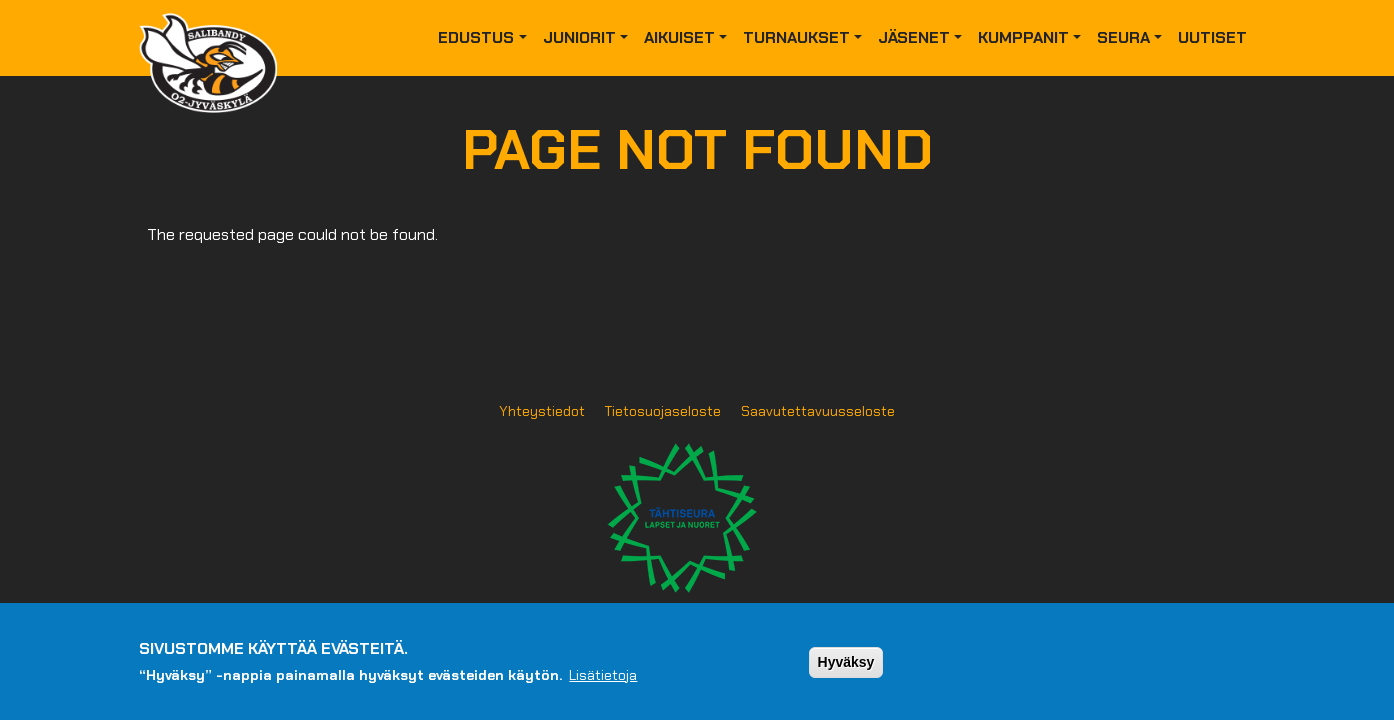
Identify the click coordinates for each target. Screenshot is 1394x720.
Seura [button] (1123, 37)
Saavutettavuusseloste (818, 411)
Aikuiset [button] (679, 37)
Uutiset (1212, 37)
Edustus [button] (476, 37)
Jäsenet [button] (914, 37)
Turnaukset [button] (796, 37)
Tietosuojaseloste (663, 411)
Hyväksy (846, 670)
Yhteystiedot (542, 411)
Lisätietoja (603, 683)
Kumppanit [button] (1023, 37)
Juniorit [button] (579, 37)
